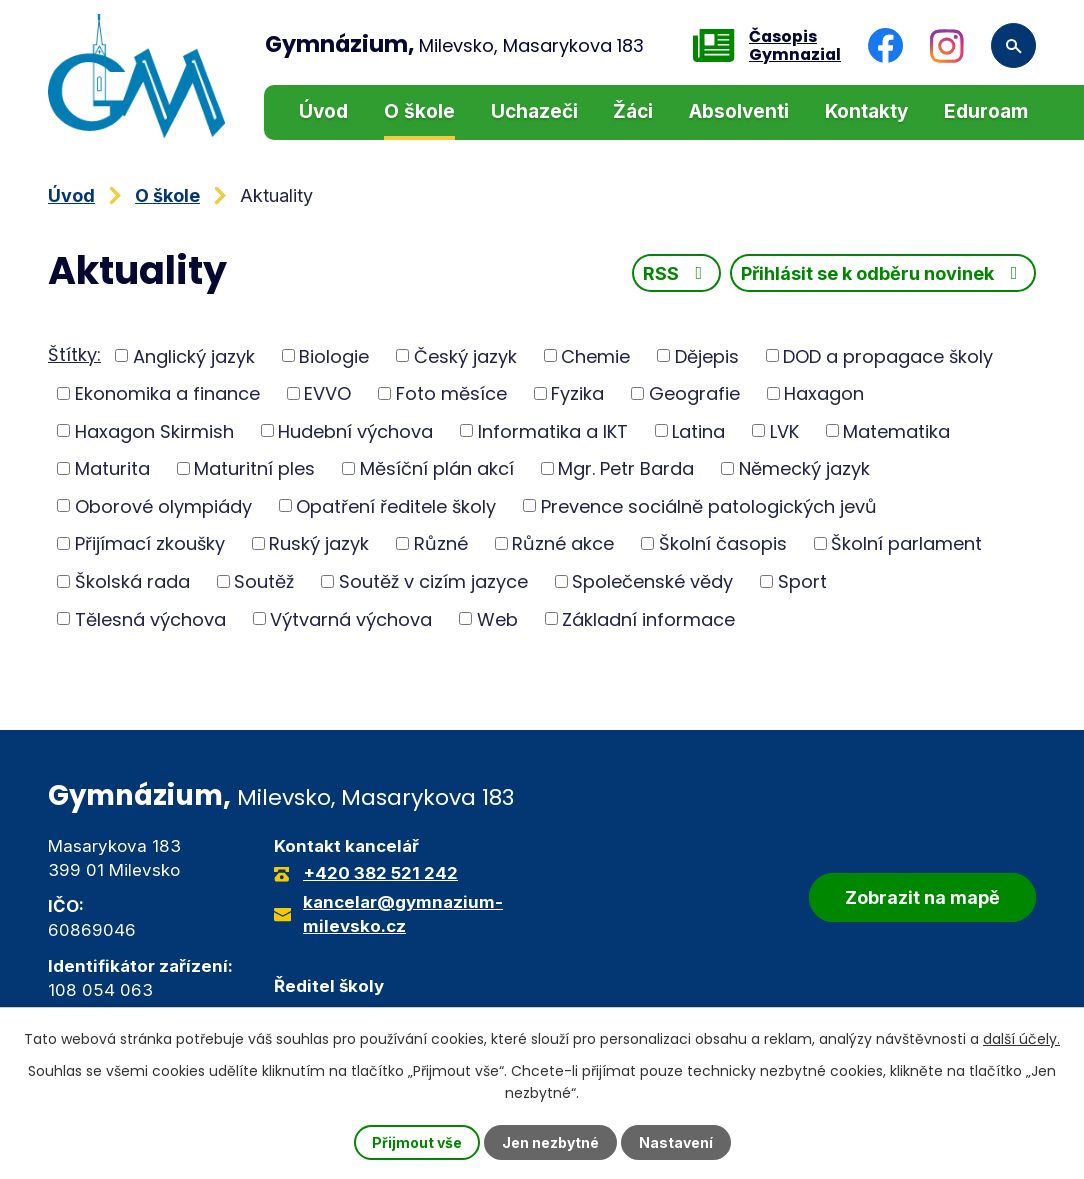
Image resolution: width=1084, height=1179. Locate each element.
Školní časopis (723, 543)
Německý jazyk (804, 468)
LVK (784, 430)
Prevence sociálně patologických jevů (709, 505)
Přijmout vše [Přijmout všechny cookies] (417, 1142)
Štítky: (74, 354)
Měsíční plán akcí (437, 468)
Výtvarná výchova (351, 618)
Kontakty (866, 111)
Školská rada (132, 581)
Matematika (896, 430)
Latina (698, 430)
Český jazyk (465, 355)
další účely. (1021, 1039)
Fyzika (577, 393)
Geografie (694, 393)
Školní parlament (906, 543)
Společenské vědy (652, 581)
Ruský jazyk (319, 543)
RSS (677, 273)
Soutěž (264, 581)
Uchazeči (534, 111)
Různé (441, 543)
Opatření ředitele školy (396, 505)
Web (497, 618)
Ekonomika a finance (167, 393)
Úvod (323, 111)
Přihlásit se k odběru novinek (883, 273)
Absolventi (739, 111)
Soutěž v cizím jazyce (433, 581)
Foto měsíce (451, 393)
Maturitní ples (254, 468)
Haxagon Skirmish (154, 430)
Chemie (595, 355)
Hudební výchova (355, 430)
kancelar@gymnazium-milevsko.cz (403, 914)
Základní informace (648, 618)
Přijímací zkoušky (150, 543)
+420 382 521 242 (380, 873)
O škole (419, 111)
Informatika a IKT (553, 430)
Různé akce (563, 543)
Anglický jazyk (194, 355)
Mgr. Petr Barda (626, 468)
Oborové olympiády (163, 505)
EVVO (327, 393)
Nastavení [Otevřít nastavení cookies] (676, 1142)
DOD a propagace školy (888, 355)
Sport (802, 581)
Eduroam (986, 111)
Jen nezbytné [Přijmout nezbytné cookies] (550, 1142)
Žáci (633, 111)
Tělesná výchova (150, 618)
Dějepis (707, 355)
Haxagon (824, 393)
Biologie (334, 355)
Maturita (112, 468)
